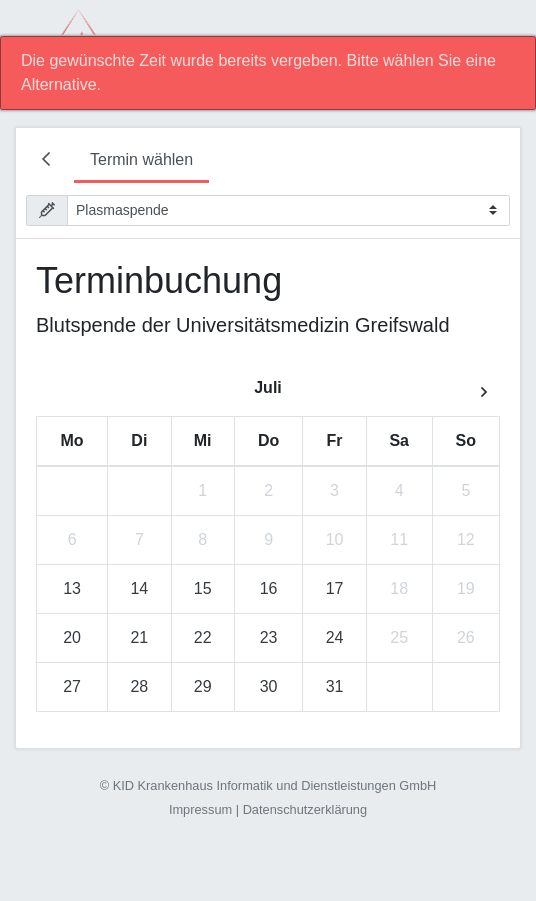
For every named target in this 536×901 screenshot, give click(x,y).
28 (139, 686)
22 (203, 637)
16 (269, 588)
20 (72, 637)
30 (269, 686)
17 (335, 588)
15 (203, 588)
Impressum (200, 809)
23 (269, 637)
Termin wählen (141, 159)
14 (139, 588)
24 (335, 637)
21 (139, 637)
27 (72, 686)
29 (203, 686)
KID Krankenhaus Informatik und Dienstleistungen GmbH (275, 785)
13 (72, 588)
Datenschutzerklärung (305, 809)
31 (335, 686)
